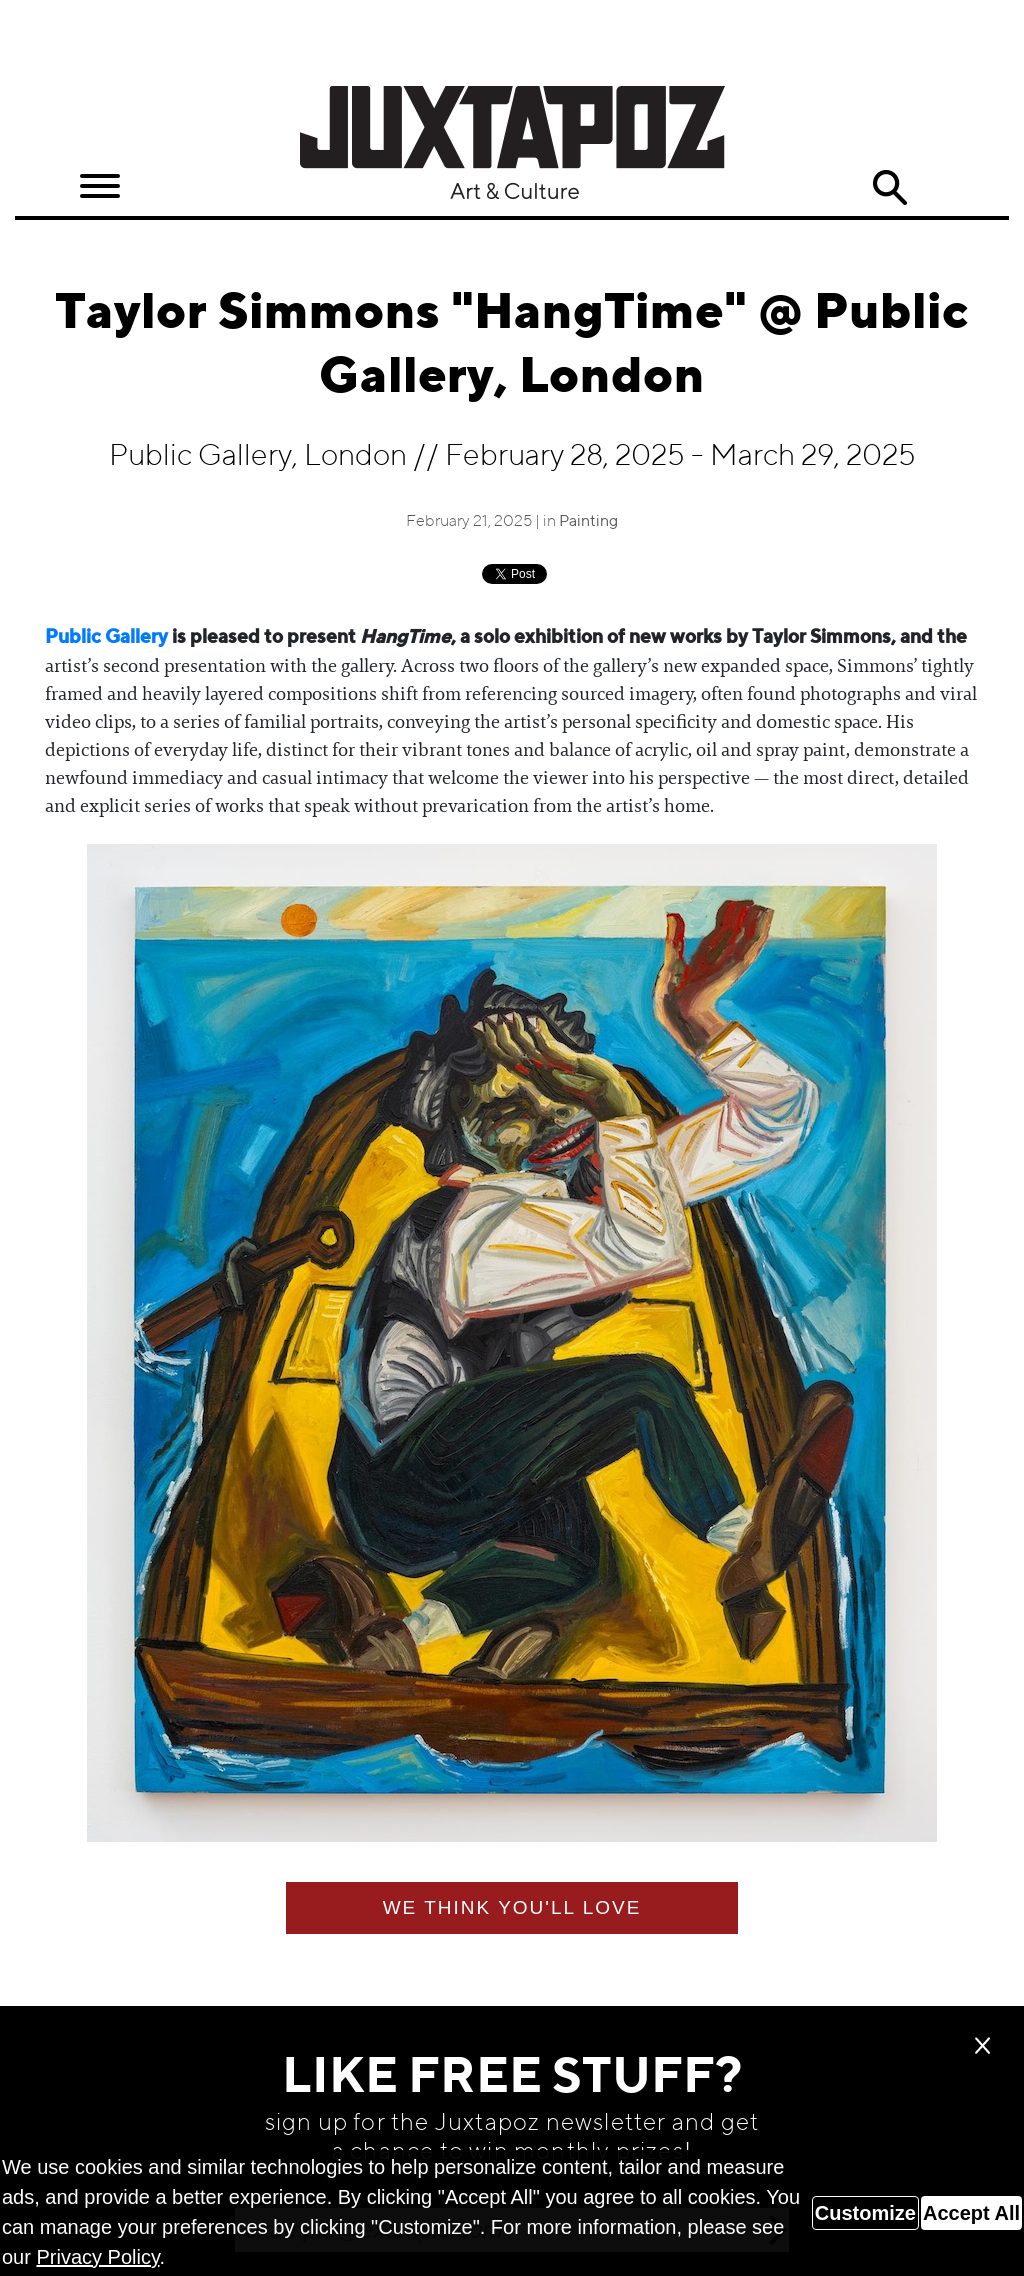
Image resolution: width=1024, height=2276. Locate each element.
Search (889, 188)
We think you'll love (512, 1907)
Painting (588, 522)
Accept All (971, 2213)
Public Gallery (106, 637)
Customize (865, 2213)
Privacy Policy (97, 2257)
